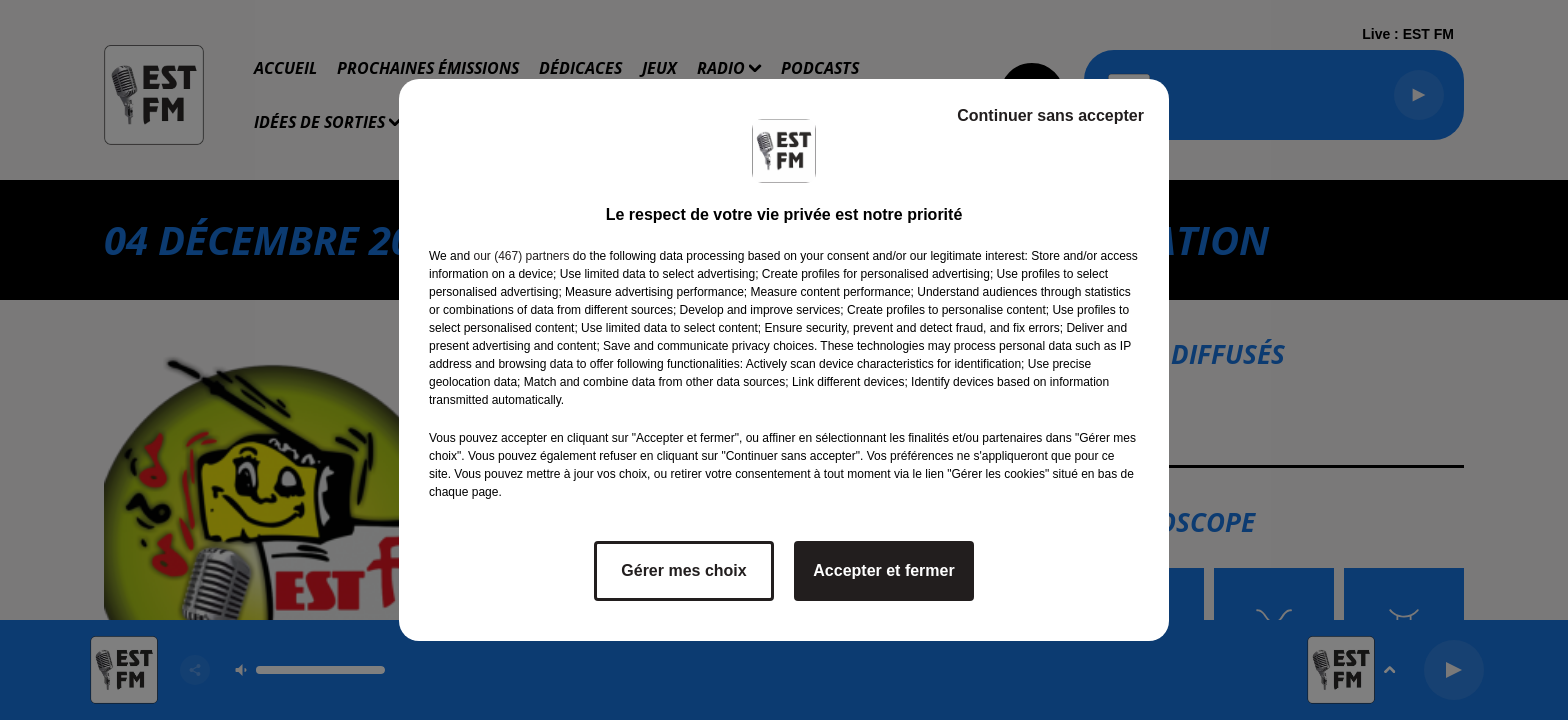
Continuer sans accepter (1050, 115)
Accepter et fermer (883, 570)
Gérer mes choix (683, 570)
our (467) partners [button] (521, 256)
